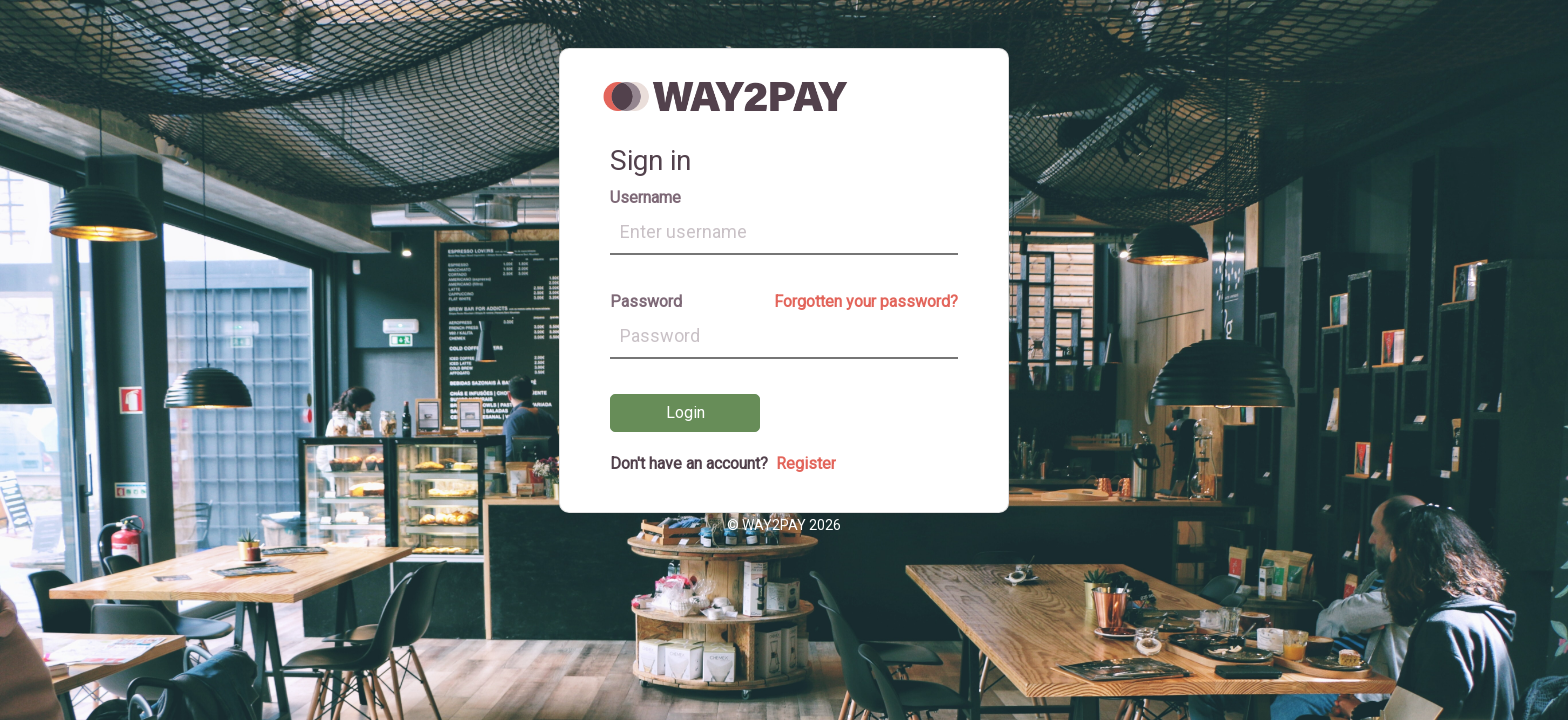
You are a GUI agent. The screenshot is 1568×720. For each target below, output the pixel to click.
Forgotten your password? (866, 301)
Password (646, 301)
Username (645, 197)
